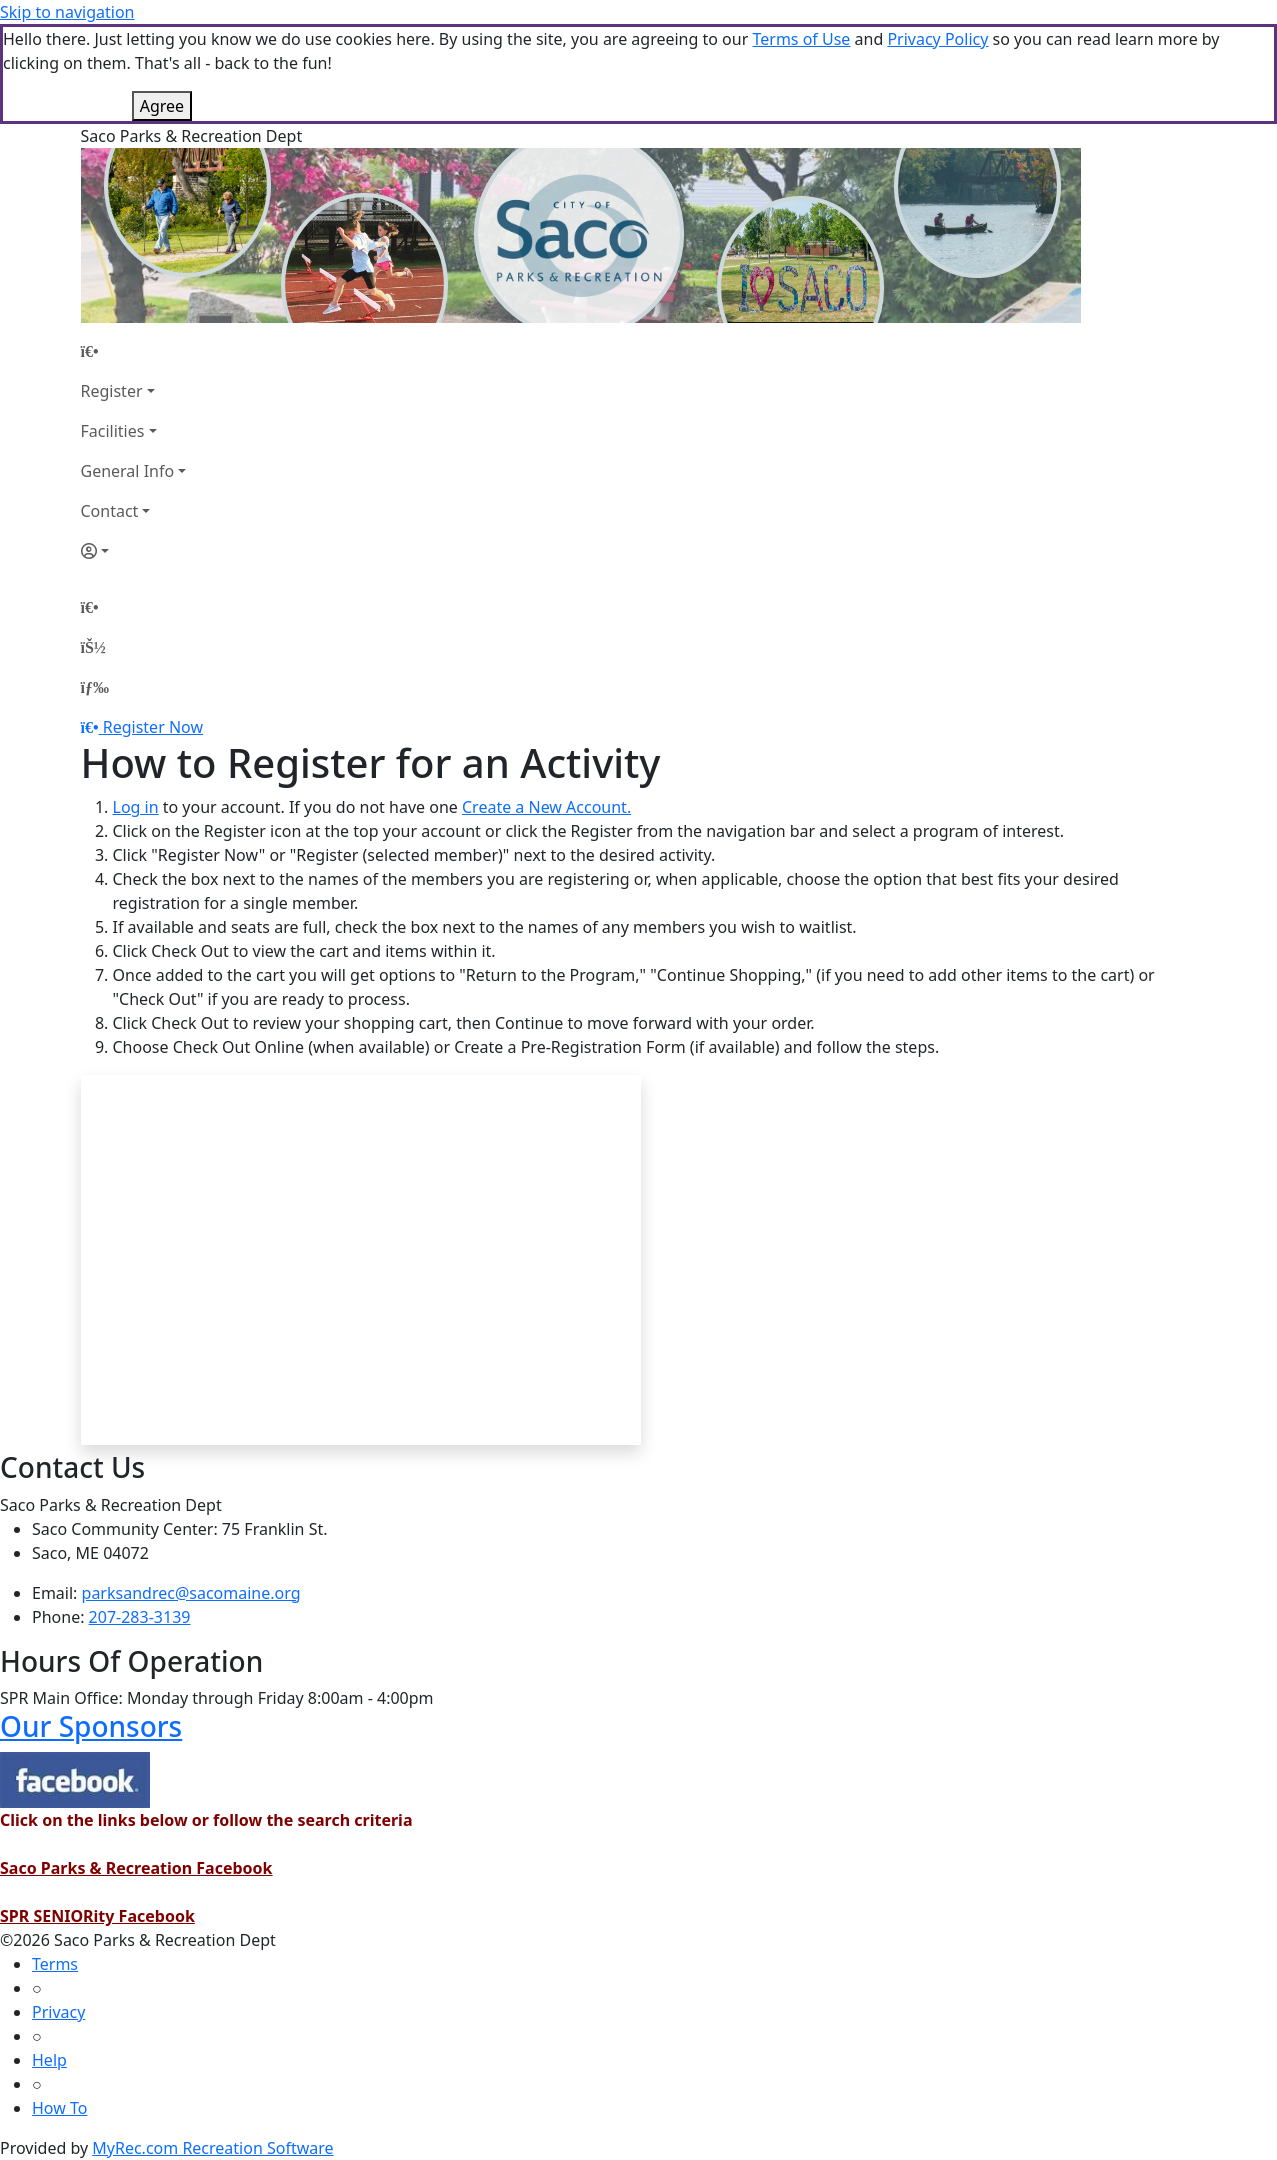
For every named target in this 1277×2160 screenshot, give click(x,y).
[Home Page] (134, 351)
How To (59, 2108)
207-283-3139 (140, 1617)
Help (49, 2060)
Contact (110, 511)
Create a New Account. (546, 807)
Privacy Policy (937, 39)
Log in (136, 807)
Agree (162, 106)
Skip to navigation (67, 12)
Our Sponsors (91, 1726)
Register (112, 391)
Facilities (113, 431)
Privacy (58, 2012)
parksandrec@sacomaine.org (191, 1593)
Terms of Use (801, 39)
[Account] (134, 551)
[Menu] (95, 687)
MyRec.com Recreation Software (212, 2148)
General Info (128, 471)
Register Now (153, 727)
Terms (55, 1964)
